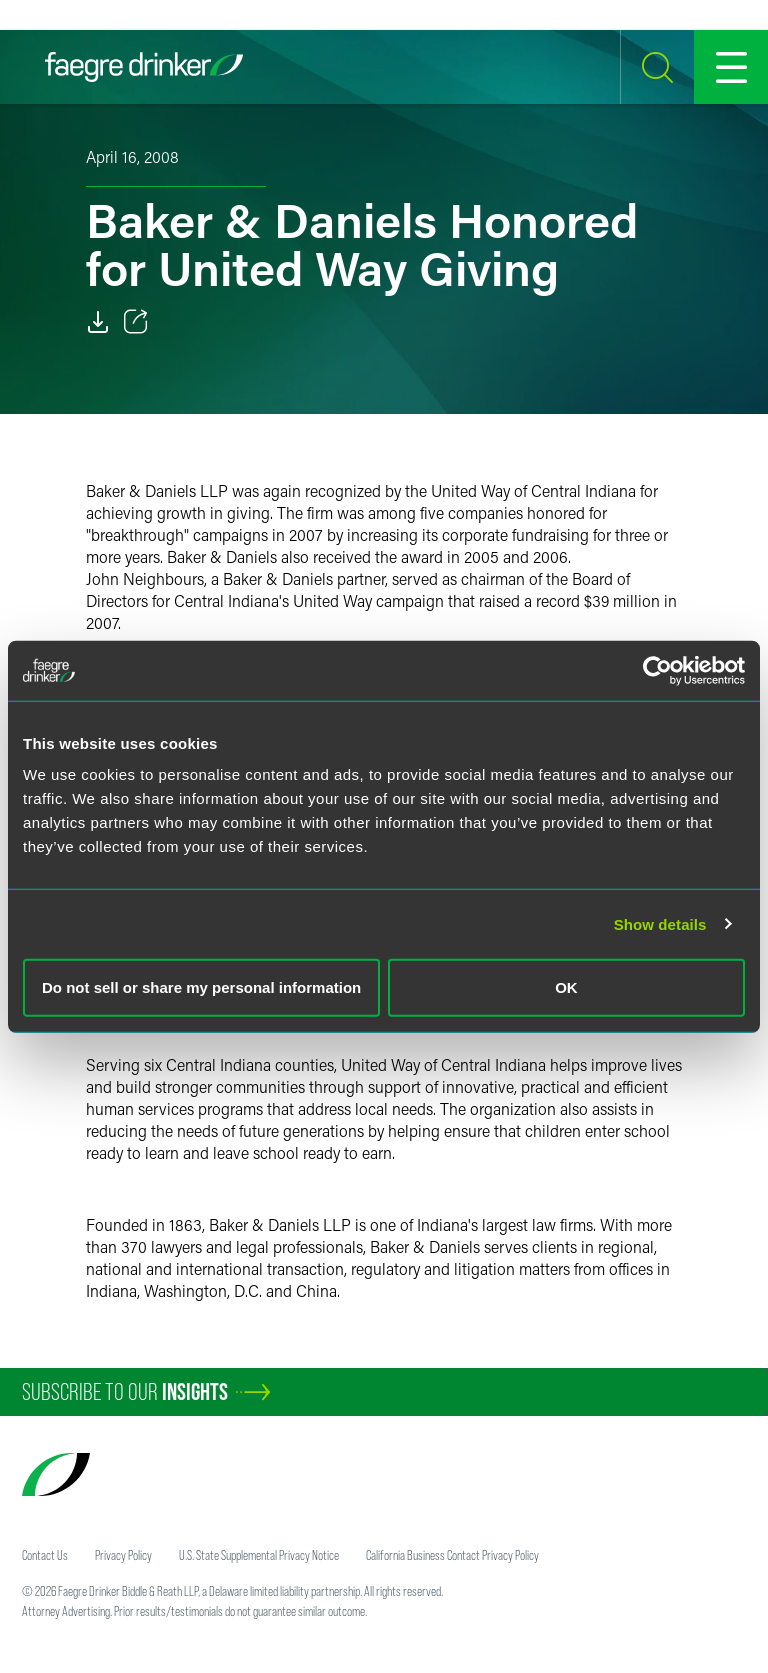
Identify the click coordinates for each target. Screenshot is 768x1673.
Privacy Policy (123, 1555)
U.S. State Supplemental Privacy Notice (259, 1555)
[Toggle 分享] (136, 322)
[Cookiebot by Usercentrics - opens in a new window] (657, 670)
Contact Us (45, 1555)
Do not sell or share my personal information (201, 987)
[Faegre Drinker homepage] (144, 67)
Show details (660, 923)
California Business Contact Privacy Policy (452, 1555)
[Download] (98, 322)
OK (566, 987)
